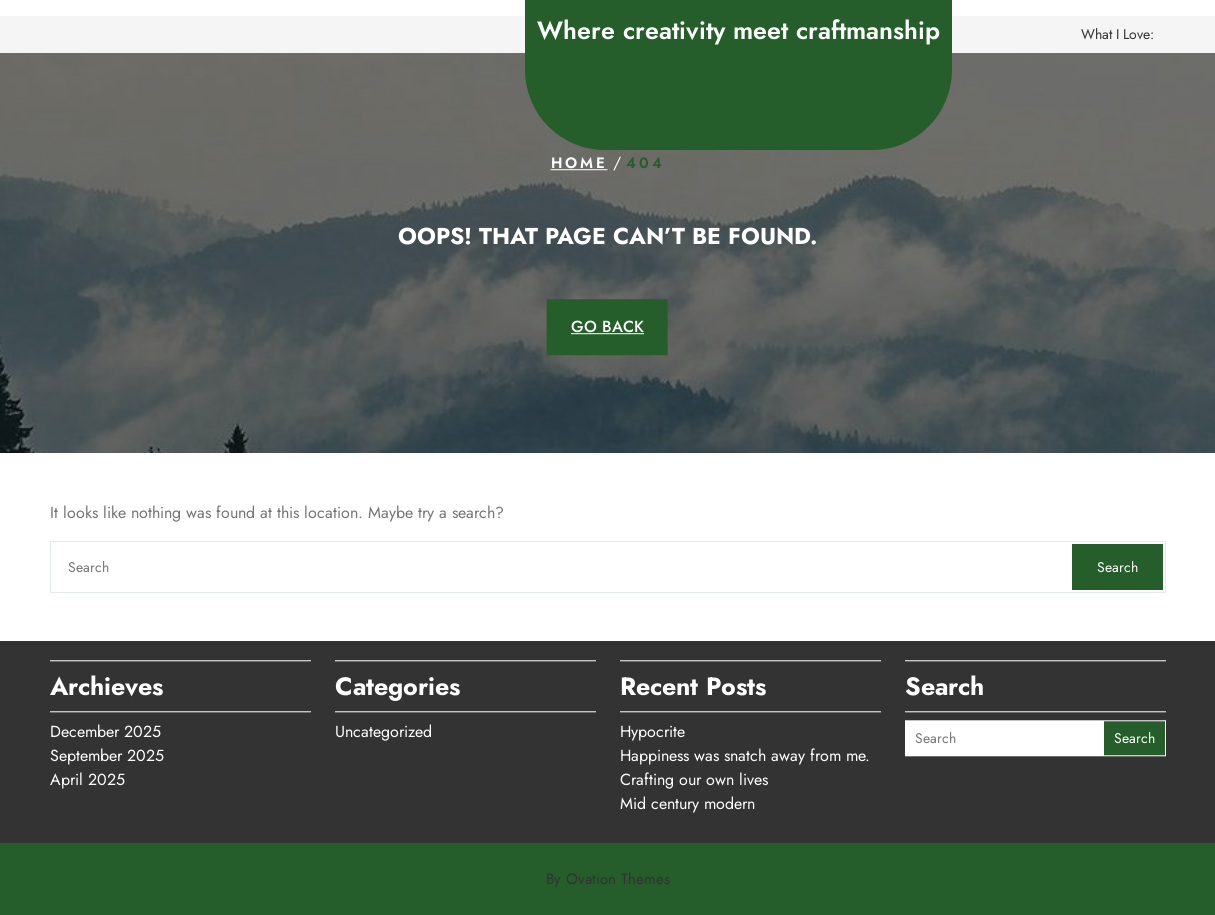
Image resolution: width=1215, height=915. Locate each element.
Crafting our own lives (694, 775)
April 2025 (87, 775)
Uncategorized (383, 727)
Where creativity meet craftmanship (738, 30)
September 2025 (107, 751)
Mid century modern (687, 799)
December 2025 (105, 727)
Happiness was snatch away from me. (745, 751)
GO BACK (607, 326)
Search (1117, 567)
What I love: (1117, 34)
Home (579, 163)
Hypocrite (652, 727)
